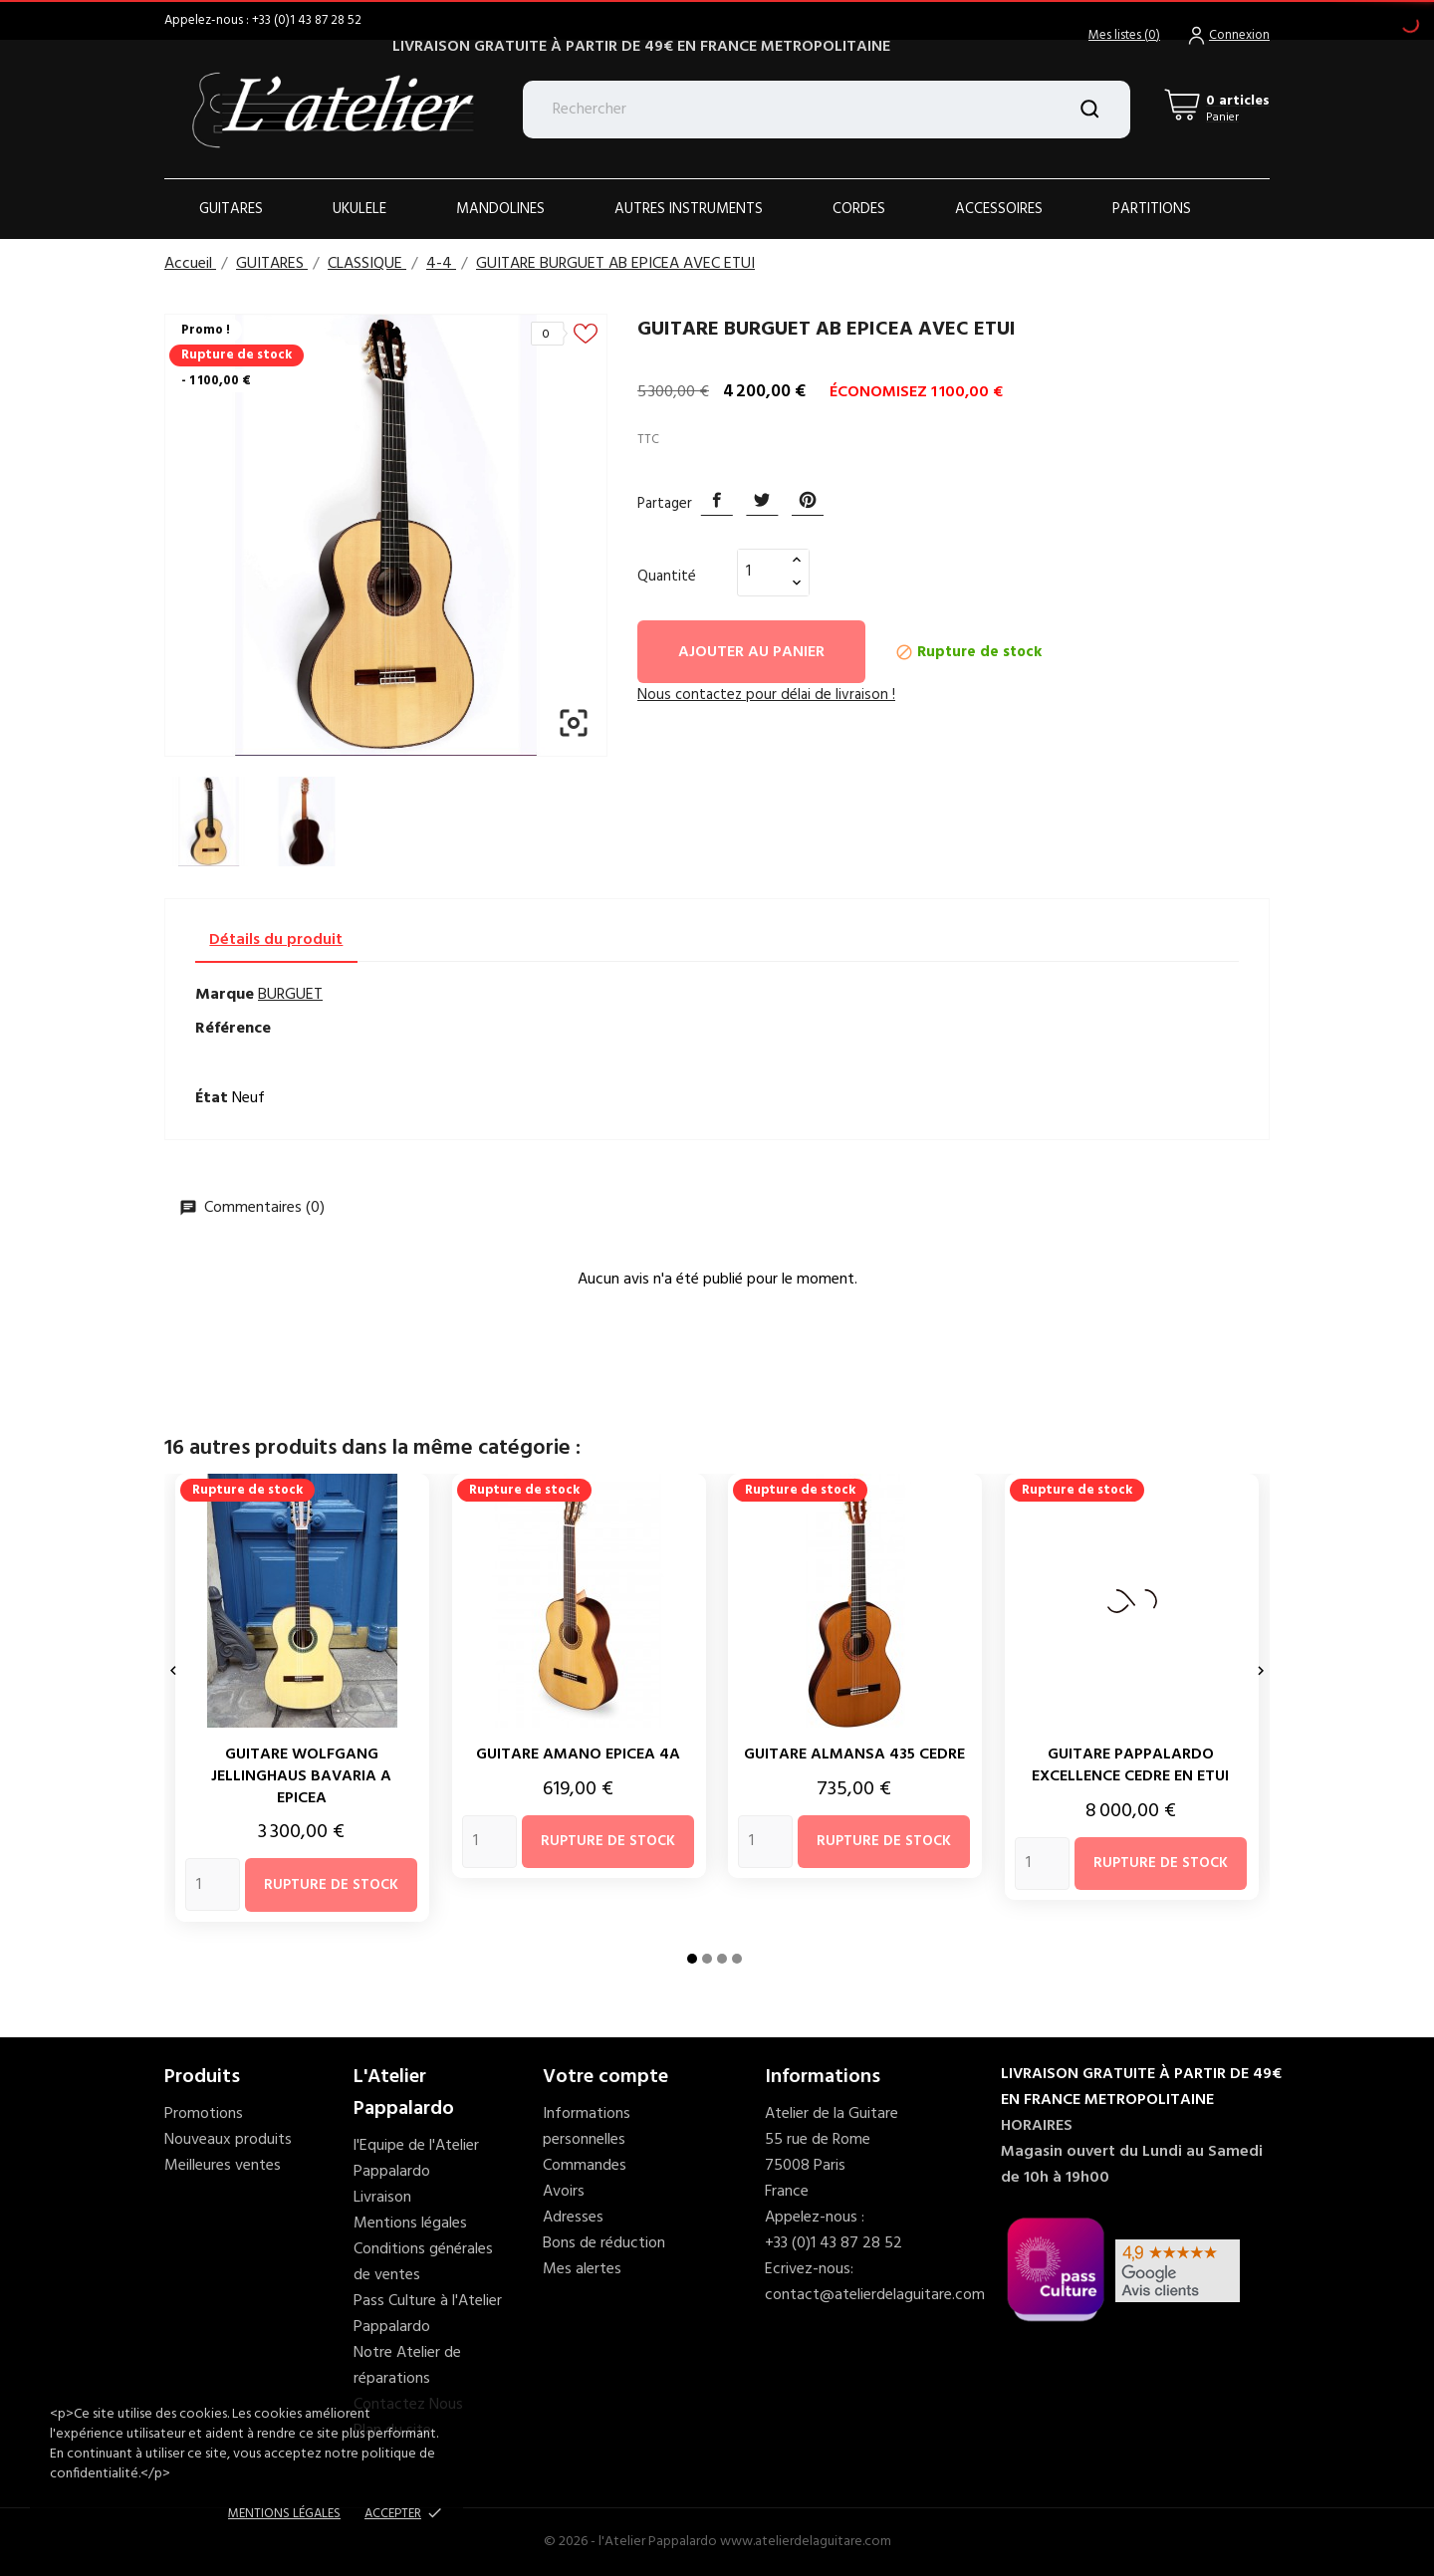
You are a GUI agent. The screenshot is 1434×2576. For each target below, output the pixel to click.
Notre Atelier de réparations (407, 2366)
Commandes (584, 2166)
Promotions (203, 2114)
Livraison (382, 2198)
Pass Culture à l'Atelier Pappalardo (428, 2314)
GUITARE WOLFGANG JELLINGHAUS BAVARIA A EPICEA (301, 1776)
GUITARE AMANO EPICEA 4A (578, 1754)
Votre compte (605, 2077)
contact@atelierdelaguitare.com (875, 2295)
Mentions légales (410, 2223)
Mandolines (500, 209)
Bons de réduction (604, 2243)
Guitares (231, 209)
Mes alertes (582, 2269)
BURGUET (290, 995)
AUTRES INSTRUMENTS (688, 209)
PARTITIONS (1151, 209)
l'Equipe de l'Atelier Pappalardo (416, 2159)
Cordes (859, 209)
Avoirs (564, 2192)
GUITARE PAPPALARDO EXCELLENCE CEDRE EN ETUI (1130, 1765)
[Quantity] (212, 1884)
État (211, 1098)
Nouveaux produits (228, 2140)
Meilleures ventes (222, 2166)
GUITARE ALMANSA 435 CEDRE (854, 1754)
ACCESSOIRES (999, 209)
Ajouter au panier (751, 652)
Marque (224, 995)
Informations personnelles (586, 2127)
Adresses (573, 2217)
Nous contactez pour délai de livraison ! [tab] (766, 695)
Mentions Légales (284, 2513)
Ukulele (359, 209)
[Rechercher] (827, 109)
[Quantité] (762, 571)
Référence (233, 1029)
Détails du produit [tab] (276, 940)
